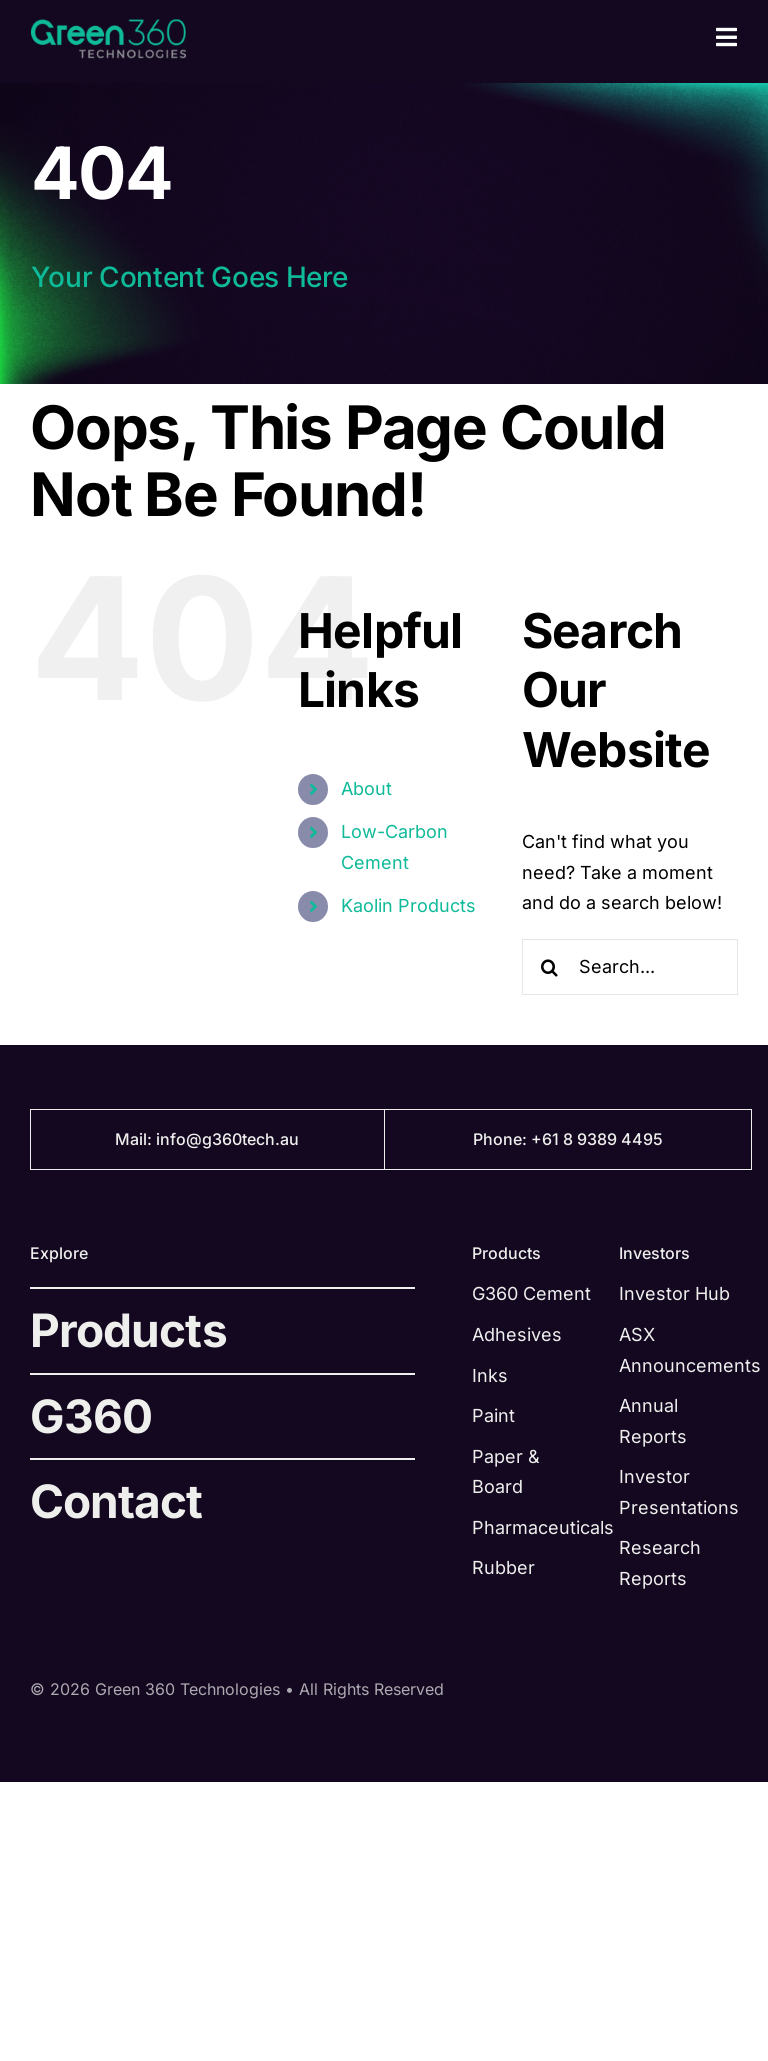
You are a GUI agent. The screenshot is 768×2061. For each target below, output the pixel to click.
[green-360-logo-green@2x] (109, 27)
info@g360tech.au (227, 1139)
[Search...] (630, 967)
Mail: (135, 1139)
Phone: (502, 1139)
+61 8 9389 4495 (597, 1139)
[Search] (550, 967)
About (366, 788)
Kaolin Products (408, 905)
